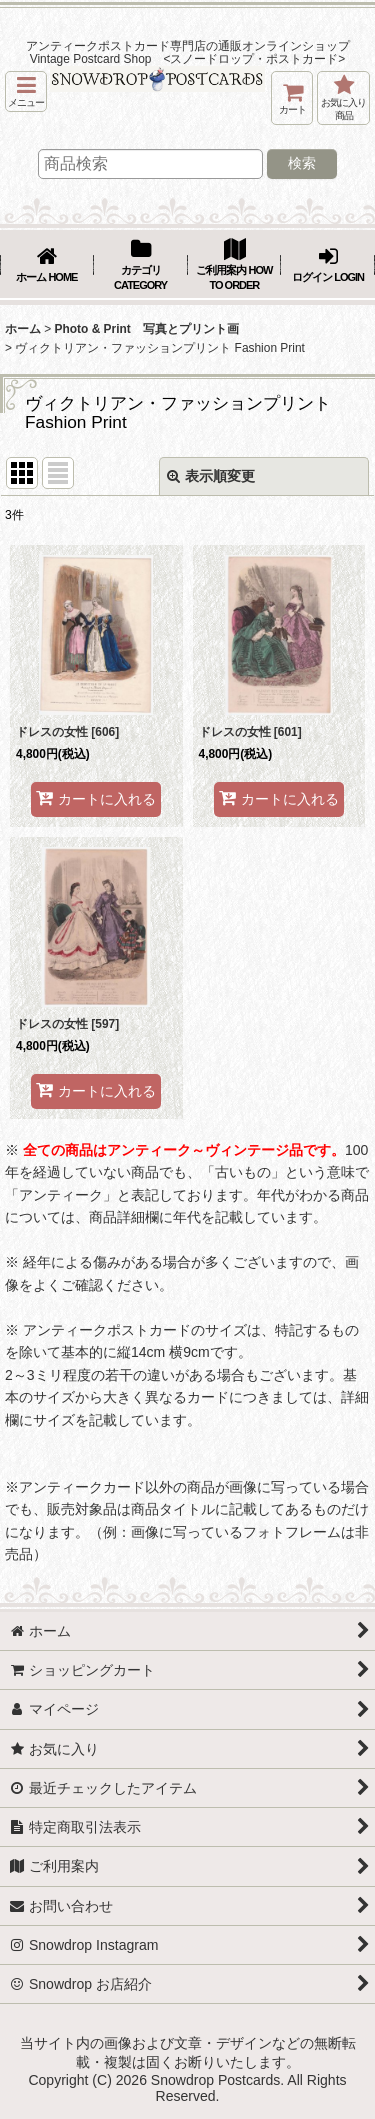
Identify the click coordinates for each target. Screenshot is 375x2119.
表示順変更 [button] (211, 476)
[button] (26, 91)
